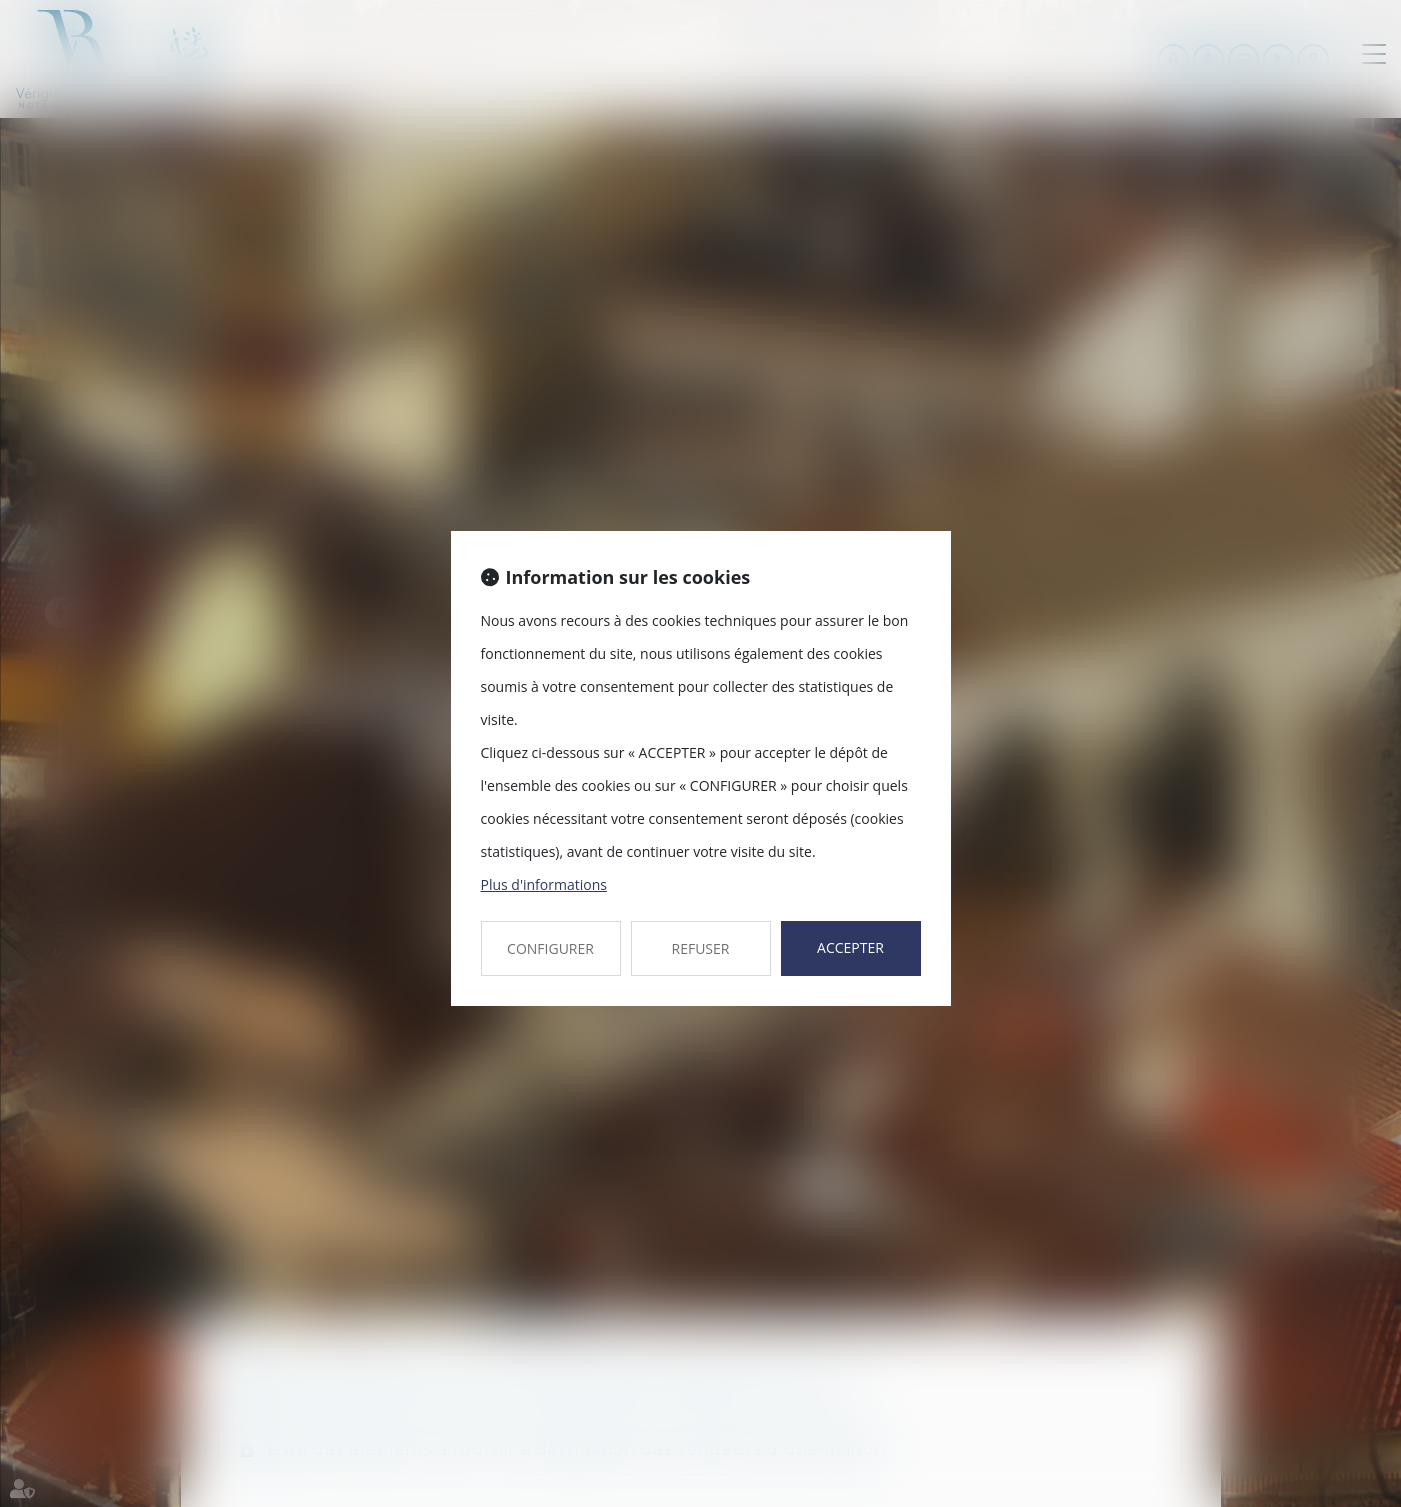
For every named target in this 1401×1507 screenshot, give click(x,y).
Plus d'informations (544, 884)
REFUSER (701, 948)
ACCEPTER (850, 947)
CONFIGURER (550, 948)
